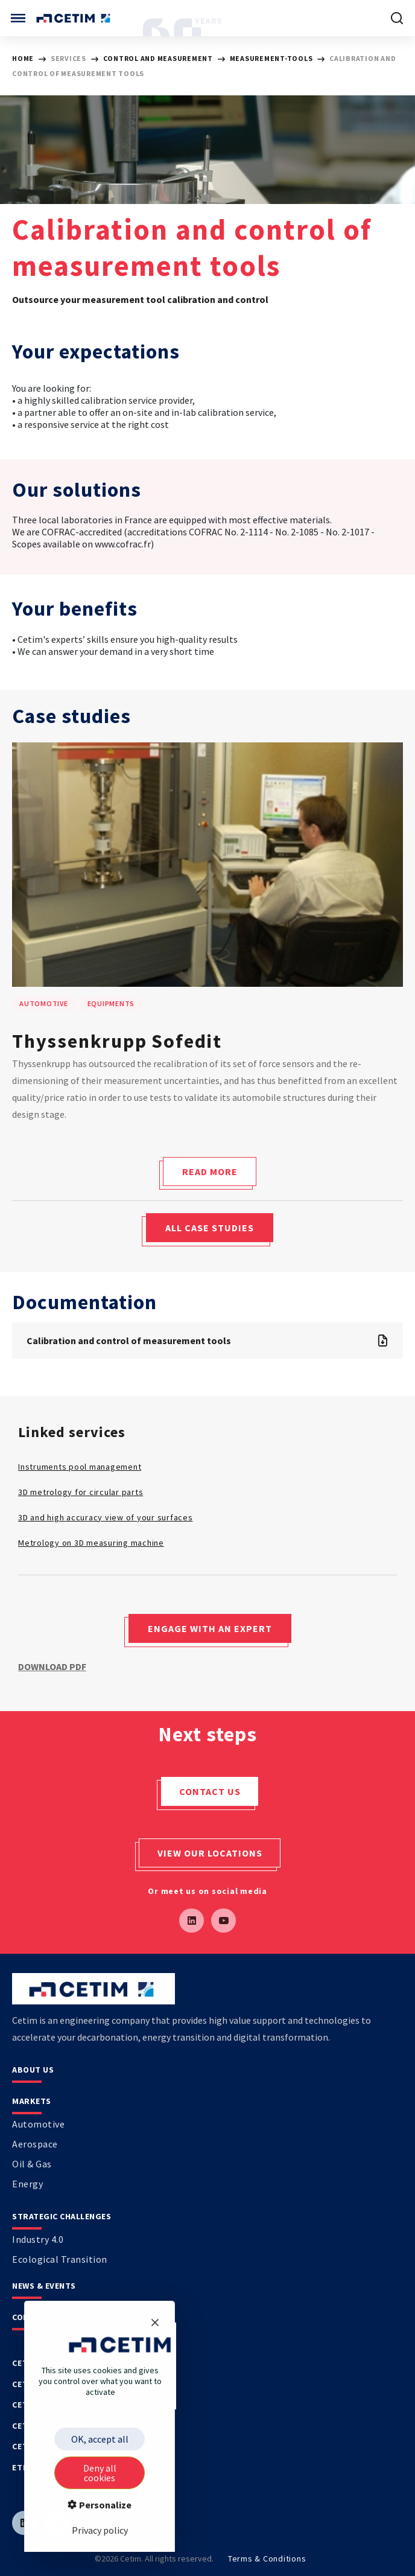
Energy (27, 2184)
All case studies (209, 1228)
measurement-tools (272, 58)
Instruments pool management (79, 1466)
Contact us (210, 1791)
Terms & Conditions (267, 2558)
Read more (210, 1171)
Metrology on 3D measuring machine (91, 1542)
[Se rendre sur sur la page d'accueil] (74, 18)
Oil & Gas (32, 2164)
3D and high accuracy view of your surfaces (105, 1517)
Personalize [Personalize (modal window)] (104, 2505)
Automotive (38, 2124)
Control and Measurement (159, 58)
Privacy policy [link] (100, 2530)
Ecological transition (59, 2259)
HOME (23, 58)
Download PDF (52, 1666)
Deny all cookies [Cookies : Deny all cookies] (99, 2473)
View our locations (209, 1853)
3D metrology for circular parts (80, 1492)
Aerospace (35, 2144)
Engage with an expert (210, 1628)
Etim (22, 2467)
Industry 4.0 (37, 2239)
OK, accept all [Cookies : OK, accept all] (99, 2439)
